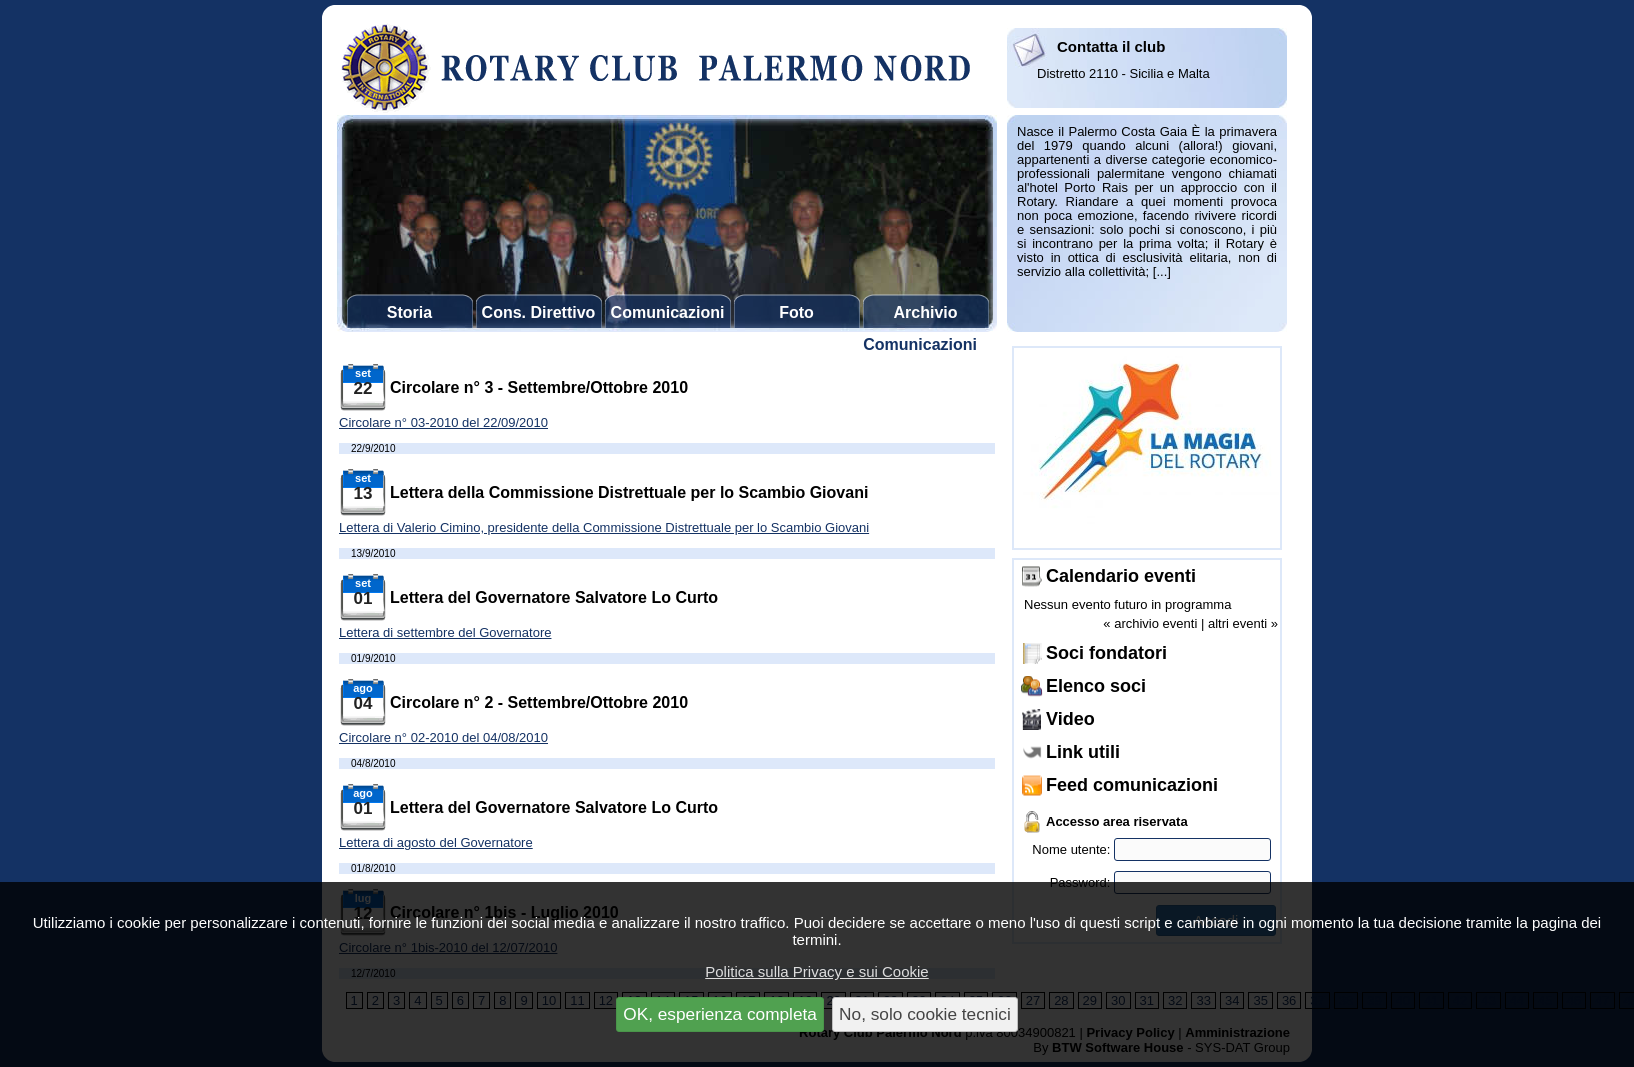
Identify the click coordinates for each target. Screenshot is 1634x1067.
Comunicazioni (668, 312)
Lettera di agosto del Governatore (436, 842)
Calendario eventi (1121, 576)
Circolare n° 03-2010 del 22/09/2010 (443, 422)
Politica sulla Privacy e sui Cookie (816, 971)
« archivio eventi (1150, 623)
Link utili (1083, 752)
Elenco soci (1096, 686)
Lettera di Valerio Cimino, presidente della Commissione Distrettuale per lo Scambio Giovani (604, 527)
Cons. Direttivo (539, 312)
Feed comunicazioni (1132, 785)
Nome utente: (1151, 849)
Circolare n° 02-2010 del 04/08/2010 (443, 737)
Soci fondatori (1106, 653)
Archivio (925, 312)
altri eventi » (1243, 623)
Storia (409, 312)
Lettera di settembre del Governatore (445, 632)
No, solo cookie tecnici (925, 1014)
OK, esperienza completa (720, 1014)
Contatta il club (1111, 46)
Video (1070, 719)
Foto (796, 312)
